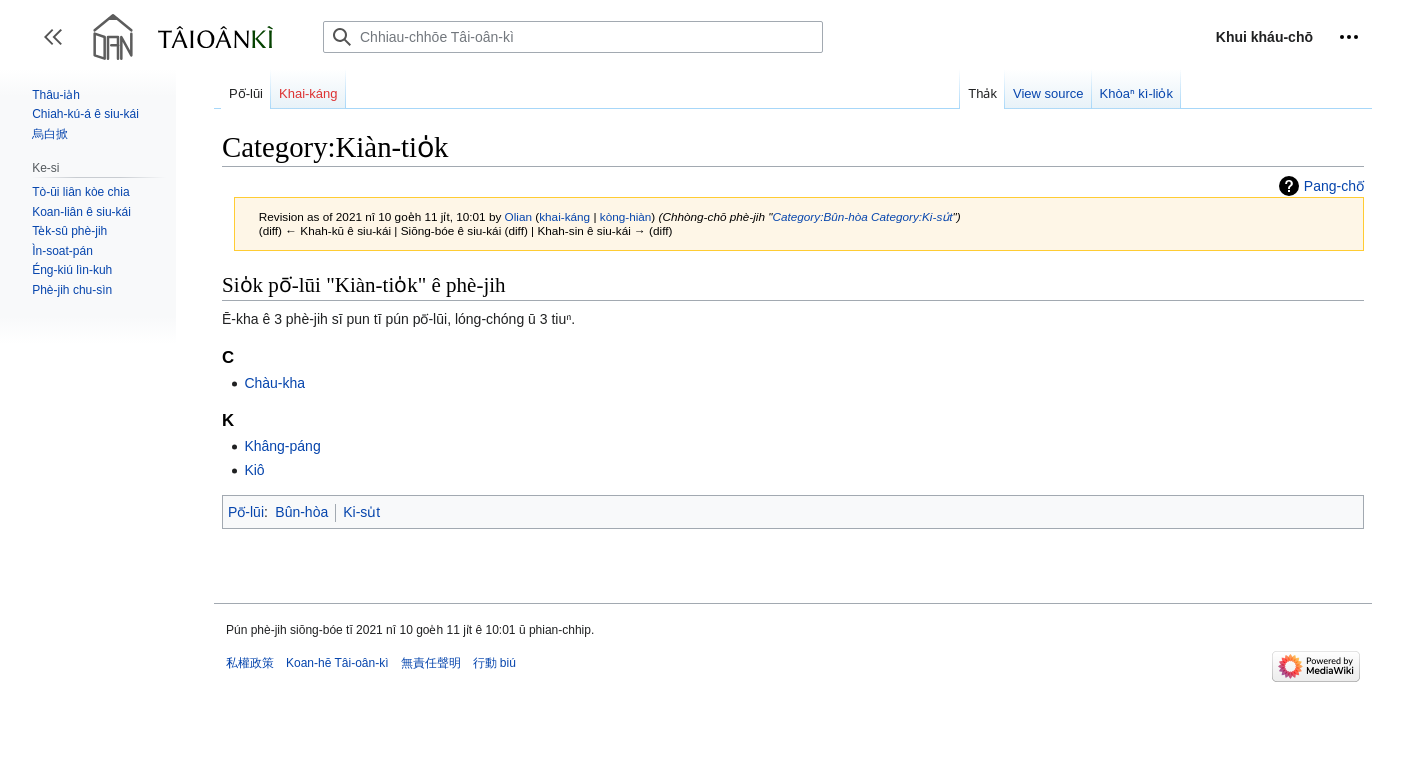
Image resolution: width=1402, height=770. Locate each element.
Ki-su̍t (361, 512)
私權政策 (250, 663)
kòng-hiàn (626, 216)
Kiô (254, 470)
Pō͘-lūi (246, 512)
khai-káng (564, 216)
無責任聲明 (431, 663)
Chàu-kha (274, 383)
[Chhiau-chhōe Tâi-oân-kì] (573, 37)
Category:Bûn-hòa (819, 216)
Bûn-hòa (301, 512)
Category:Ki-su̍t (911, 216)
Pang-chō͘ (1334, 186)
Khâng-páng (282, 446)
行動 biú (494, 663)
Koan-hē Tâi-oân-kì (337, 663)
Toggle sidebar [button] (59, 46)
